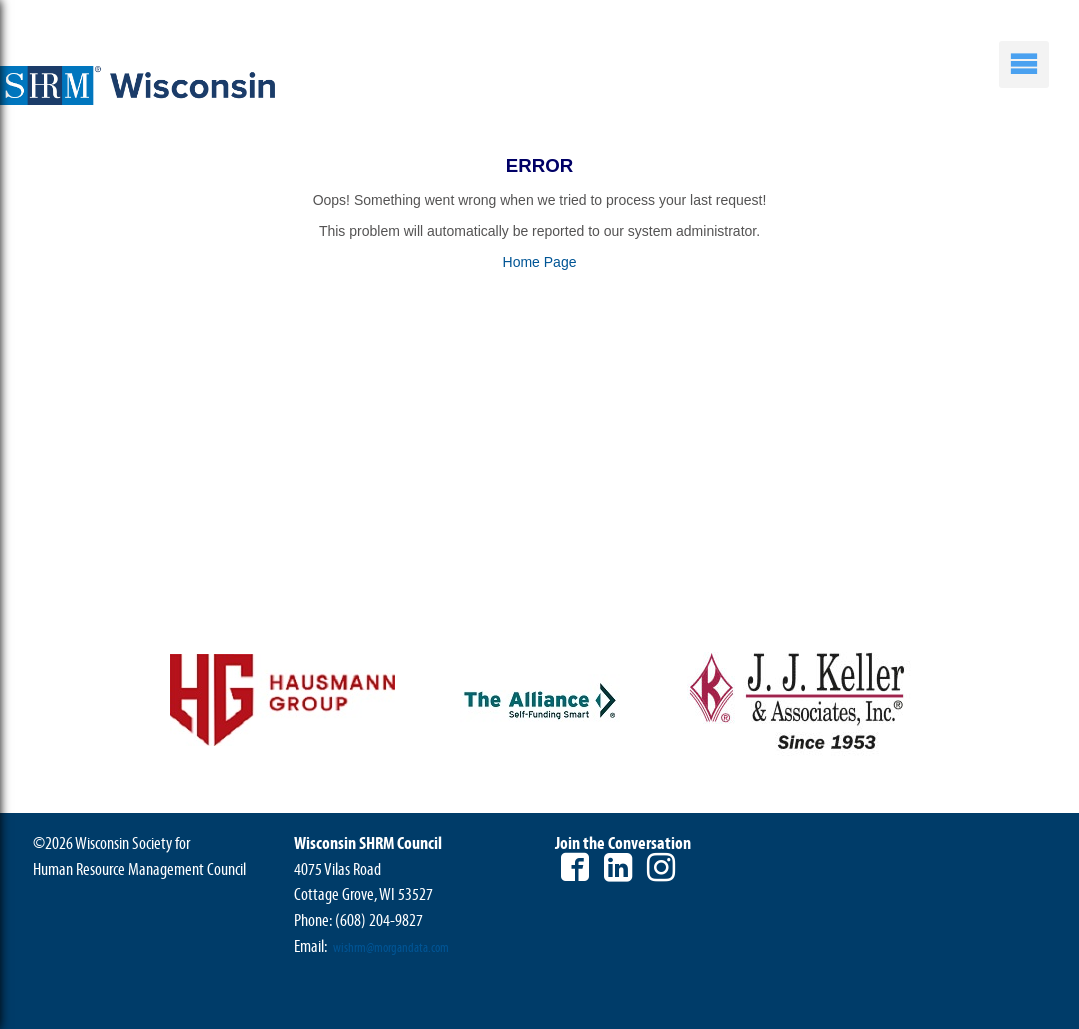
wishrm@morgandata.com (391, 948)
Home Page (540, 262)
